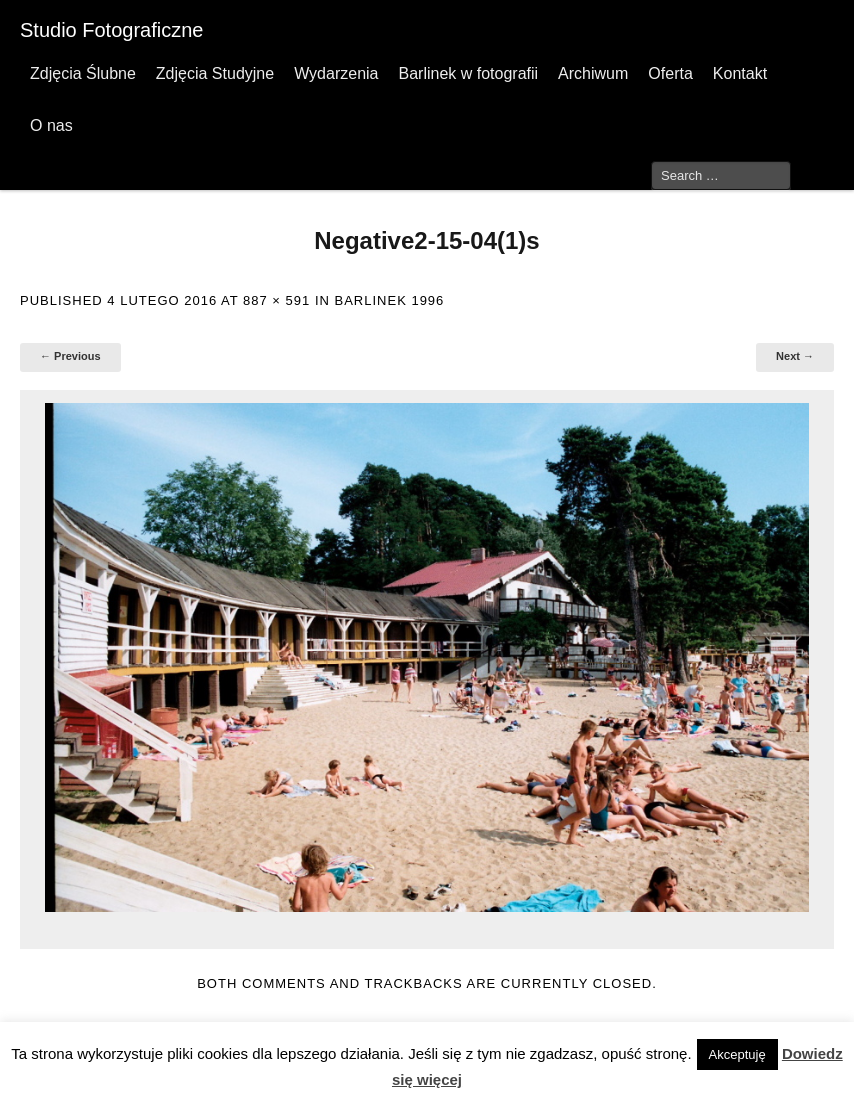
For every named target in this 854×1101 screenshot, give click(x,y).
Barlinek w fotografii (468, 73)
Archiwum (593, 73)
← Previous (70, 356)
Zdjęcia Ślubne (83, 73)
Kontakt (740, 73)
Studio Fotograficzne (111, 30)
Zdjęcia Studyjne (215, 73)
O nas (51, 125)
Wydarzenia (336, 73)
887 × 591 (276, 300)
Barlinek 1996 (390, 300)
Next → (795, 356)
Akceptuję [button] (737, 1054)
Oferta (670, 73)
